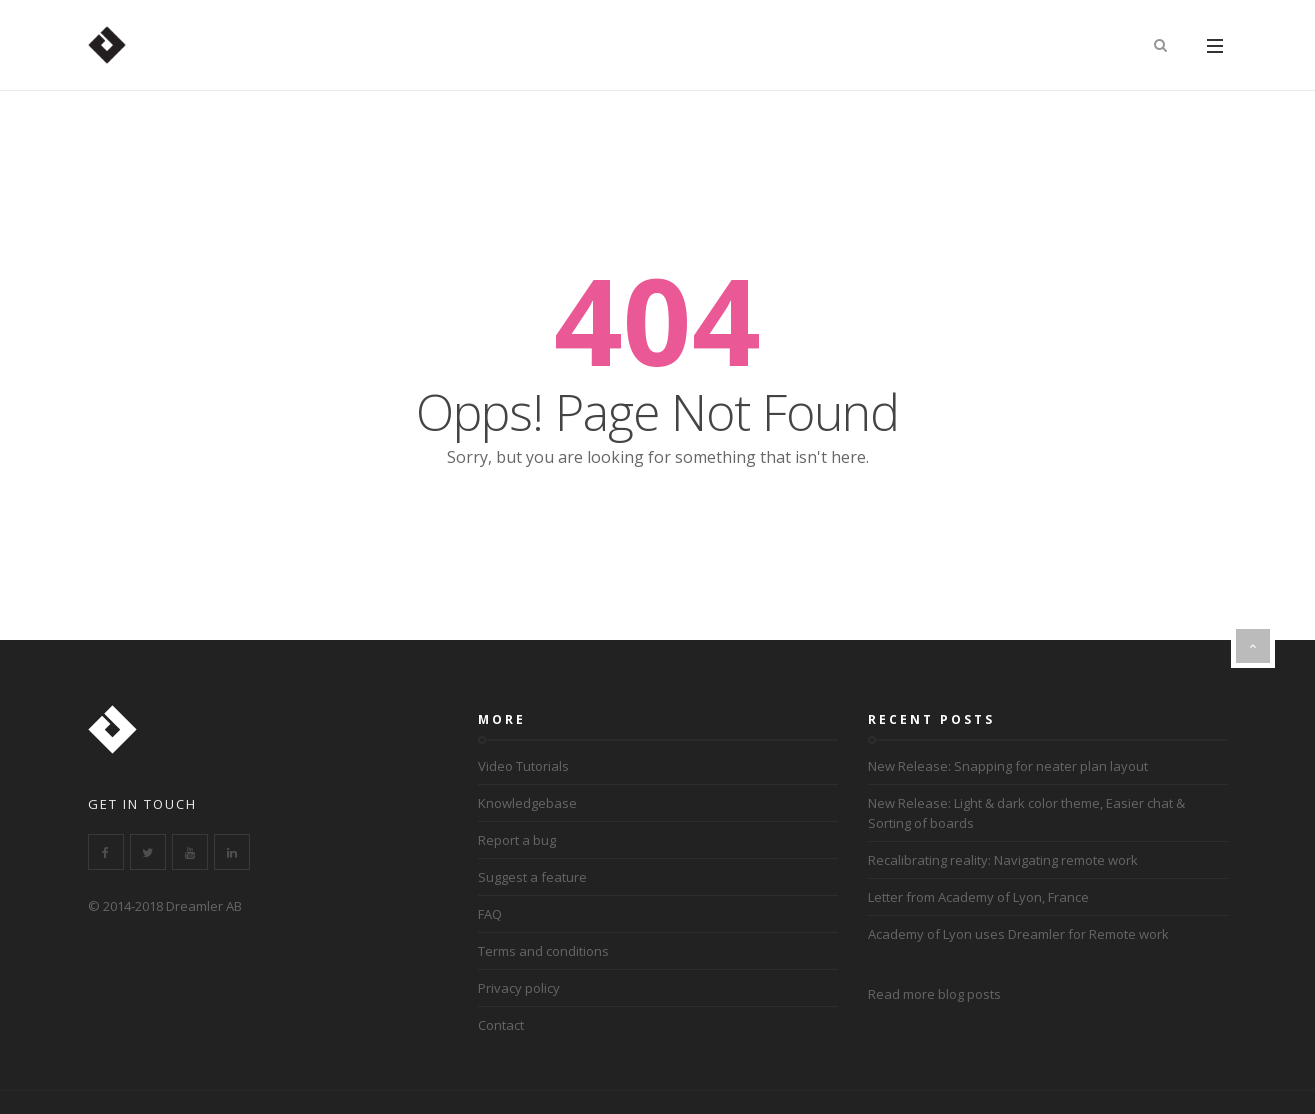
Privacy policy (519, 988)
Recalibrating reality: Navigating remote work (1003, 860)
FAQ (490, 914)
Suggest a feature (532, 877)
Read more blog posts (934, 994)
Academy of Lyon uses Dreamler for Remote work (1018, 934)
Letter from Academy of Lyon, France (978, 897)
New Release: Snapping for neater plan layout (1008, 766)
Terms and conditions (543, 951)
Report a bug (517, 840)
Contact (501, 1025)
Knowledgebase (527, 803)
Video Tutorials (523, 766)
